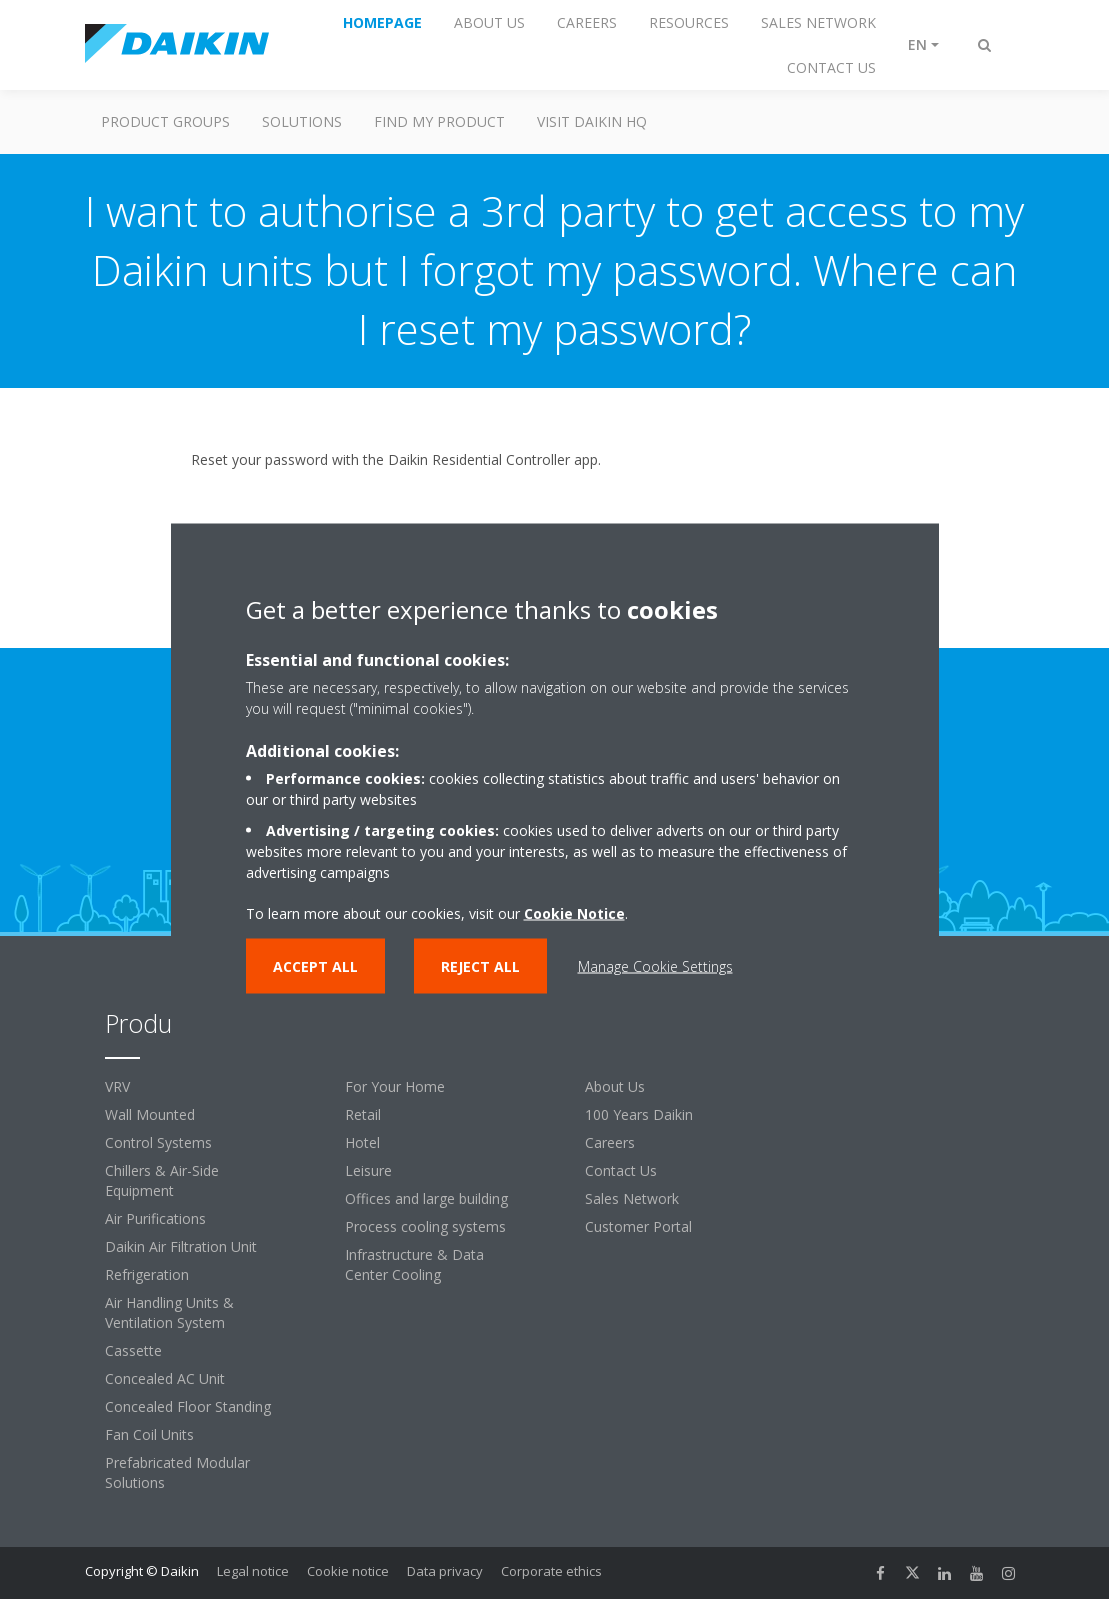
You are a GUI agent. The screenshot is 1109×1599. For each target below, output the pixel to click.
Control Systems (158, 1142)
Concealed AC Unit (165, 1378)
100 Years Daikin (639, 1114)
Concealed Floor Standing (188, 1406)
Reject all (480, 965)
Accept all (315, 965)
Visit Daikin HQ (592, 121)
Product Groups (165, 121)
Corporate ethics (551, 1571)
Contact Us (621, 1170)
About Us (615, 1086)
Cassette (133, 1350)
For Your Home (395, 1086)
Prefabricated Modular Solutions (177, 1472)
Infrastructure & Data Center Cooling (414, 1264)
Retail (363, 1114)
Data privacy (445, 1571)
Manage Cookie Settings (655, 965)
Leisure (368, 1170)
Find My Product (439, 121)
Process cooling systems (425, 1226)
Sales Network (632, 1198)
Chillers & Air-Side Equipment (162, 1180)
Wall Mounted (150, 1114)
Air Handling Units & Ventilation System (169, 1312)
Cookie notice (348, 1571)
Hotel (362, 1142)
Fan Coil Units (149, 1434)
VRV (117, 1086)
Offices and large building (426, 1198)
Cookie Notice (574, 912)
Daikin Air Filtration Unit (181, 1246)
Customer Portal (638, 1226)
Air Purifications (155, 1218)
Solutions (302, 121)
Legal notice (253, 1571)
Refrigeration (147, 1274)
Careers (610, 1142)
